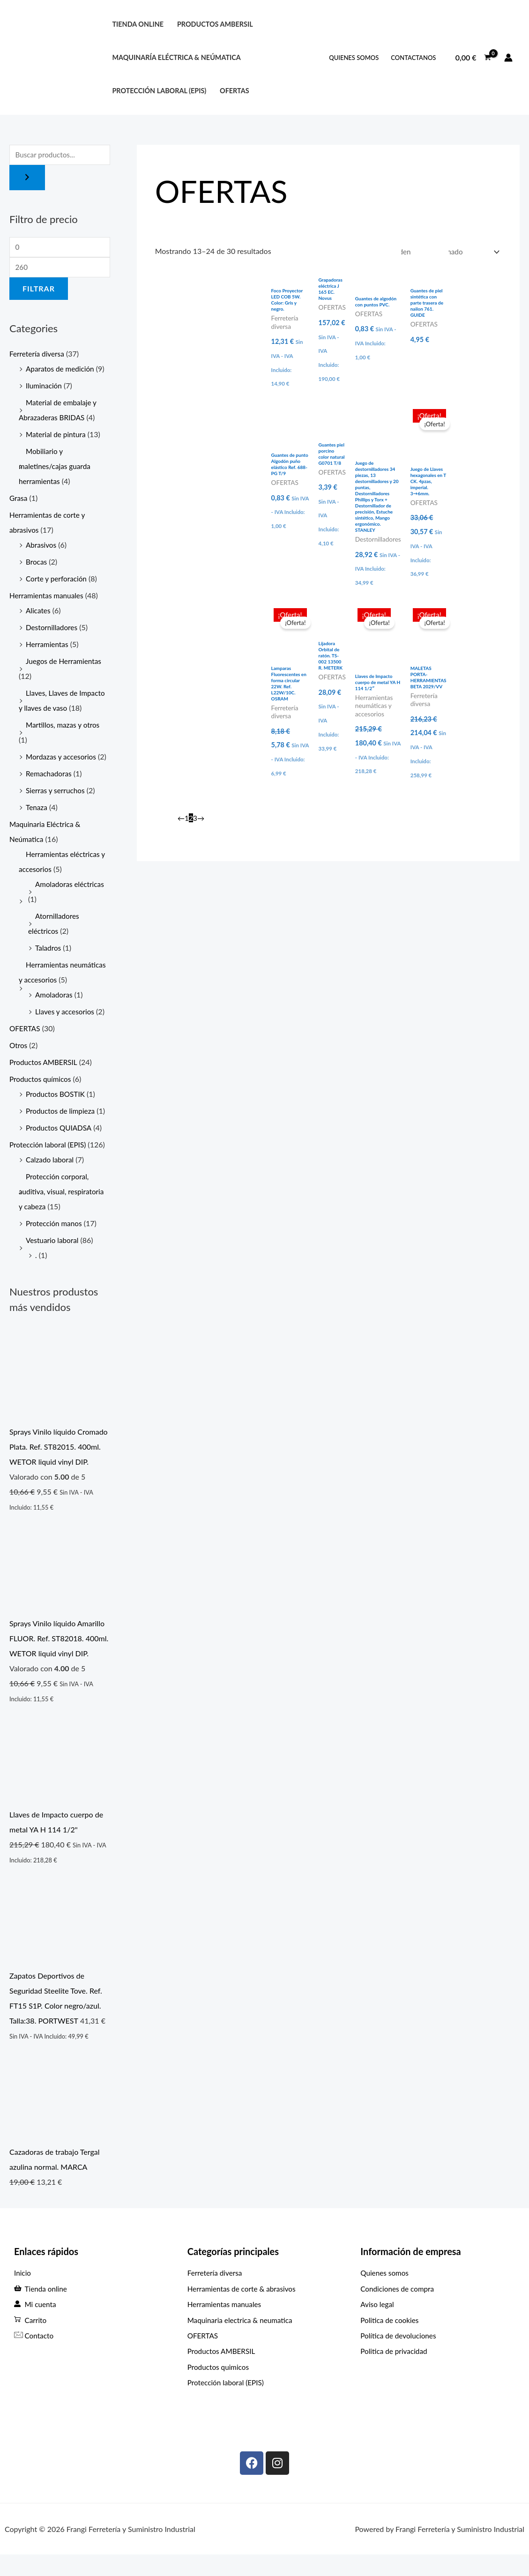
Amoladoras (54, 1012)
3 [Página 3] (196, 818)
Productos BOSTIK (57, 1112)
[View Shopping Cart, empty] (473, 58)
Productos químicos (41, 1097)
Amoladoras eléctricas (71, 902)
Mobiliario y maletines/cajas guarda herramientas (56, 469)
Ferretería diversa (38, 356)
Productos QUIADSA (60, 1145)
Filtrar (38, 291)
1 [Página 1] (187, 818)
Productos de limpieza (62, 1128)
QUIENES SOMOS (354, 57)
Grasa (18, 501)
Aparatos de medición (61, 371)
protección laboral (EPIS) (159, 91)
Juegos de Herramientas (65, 664)
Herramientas (48, 647)
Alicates (39, 613)
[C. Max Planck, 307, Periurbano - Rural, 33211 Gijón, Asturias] (437, 2424)
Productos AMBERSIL (44, 1080)
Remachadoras (50, 791)
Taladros (48, 965)
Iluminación (44, 388)
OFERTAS (234, 91)
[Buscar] (27, 178)
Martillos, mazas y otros (64, 727)
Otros (18, 1063)
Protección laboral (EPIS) (49, 1162)
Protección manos (55, 1241)
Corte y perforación (57, 581)
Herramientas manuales (48, 598)
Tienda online (138, 24)
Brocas (37, 564)
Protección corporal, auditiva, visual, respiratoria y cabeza (63, 1209)
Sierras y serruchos (56, 808)
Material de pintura (57, 437)
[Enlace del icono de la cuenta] (508, 57)
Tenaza (37, 825)
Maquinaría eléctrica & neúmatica (176, 57)
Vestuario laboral (53, 1258)
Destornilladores (53, 630)
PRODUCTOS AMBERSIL (215, 24)
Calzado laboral (51, 1177)
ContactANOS (413, 57)
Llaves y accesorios (66, 1029)
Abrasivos (42, 547)
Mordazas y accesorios (62, 759)
